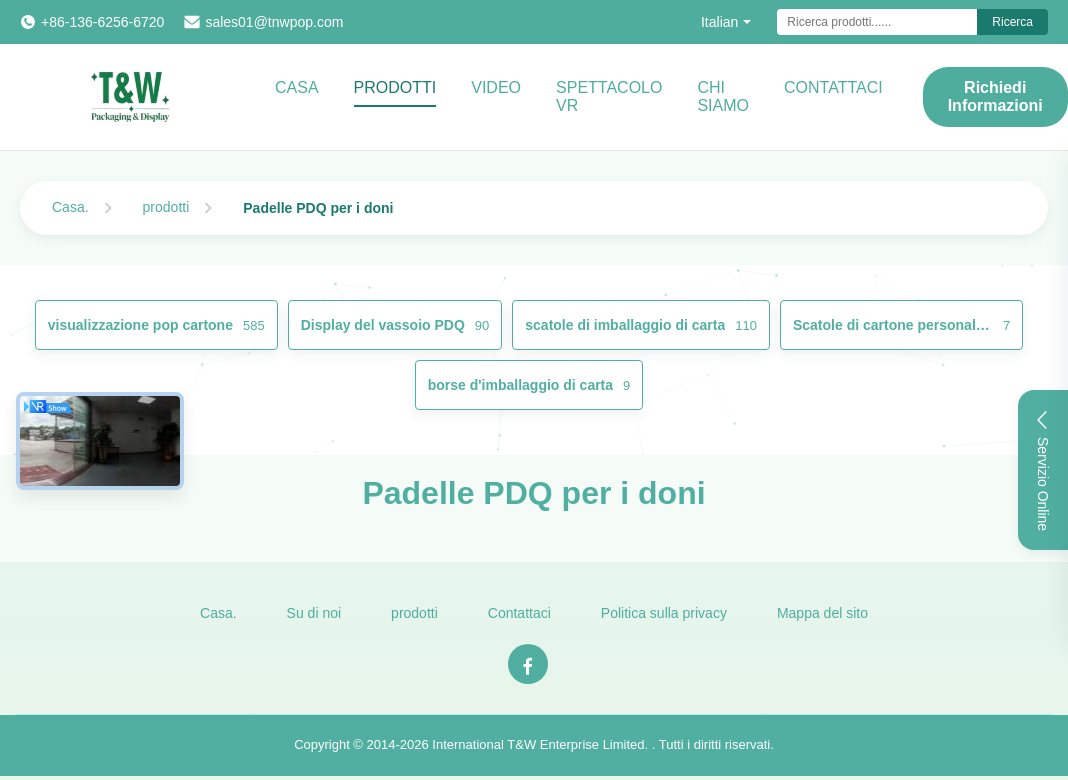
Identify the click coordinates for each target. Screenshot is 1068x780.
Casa (297, 87)
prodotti (166, 207)
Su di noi (314, 613)
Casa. (70, 207)
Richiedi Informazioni (995, 96)
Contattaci (519, 613)
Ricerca (1012, 22)
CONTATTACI (833, 87)
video (496, 87)
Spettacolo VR (609, 96)
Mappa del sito (822, 613)
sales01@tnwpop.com (274, 22)
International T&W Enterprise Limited (538, 744)
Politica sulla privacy (664, 613)
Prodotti (395, 87)
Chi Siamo (723, 96)
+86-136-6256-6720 (102, 22)
